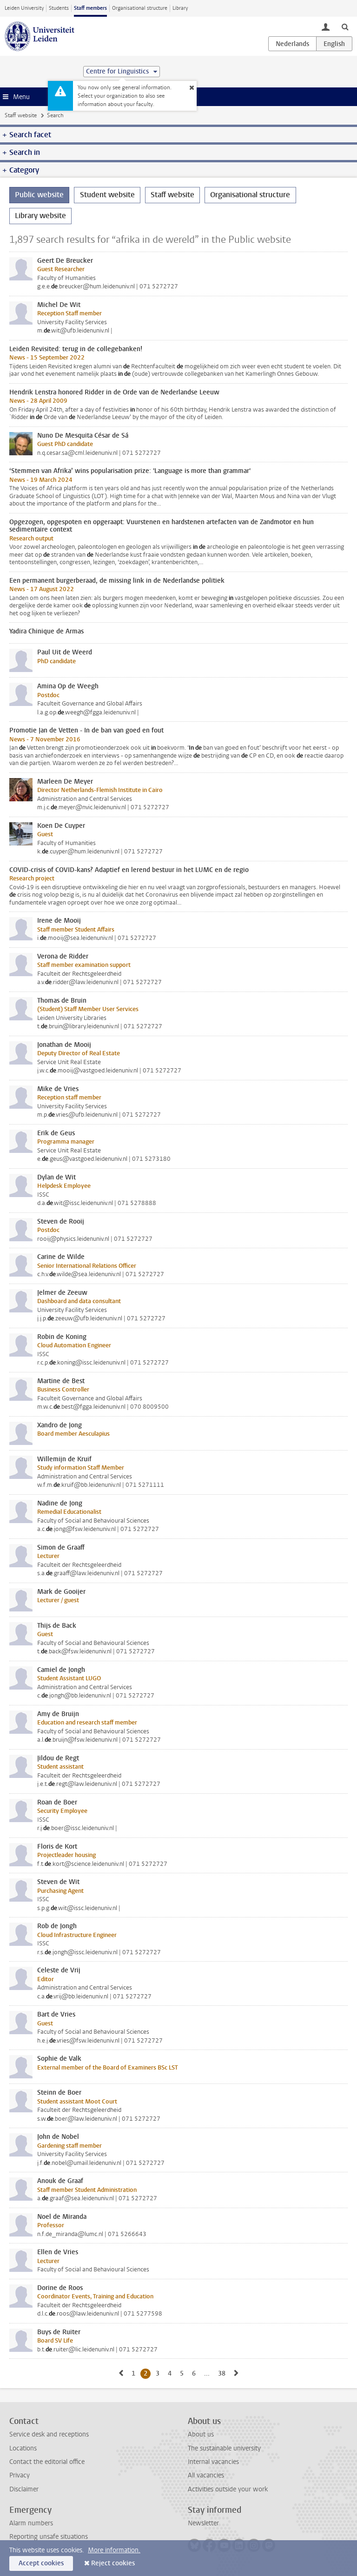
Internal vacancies (213, 2461)
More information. (114, 2550)
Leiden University (24, 8)
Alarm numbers (31, 2523)
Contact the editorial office (47, 2461)
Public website (39, 195)
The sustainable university (224, 2448)
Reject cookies (113, 2563)
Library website (40, 215)
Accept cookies (41, 2563)
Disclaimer (24, 2489)
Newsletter (203, 2523)
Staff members (90, 8)
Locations (23, 2448)
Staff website (21, 115)
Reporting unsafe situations (48, 2536)
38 (223, 2373)
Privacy (19, 2475)
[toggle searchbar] (344, 26)
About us (201, 2434)
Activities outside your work (228, 2489)
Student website (107, 195)
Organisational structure (139, 8)
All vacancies (206, 2475)
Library (180, 8)
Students (59, 8)
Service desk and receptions (49, 2434)
